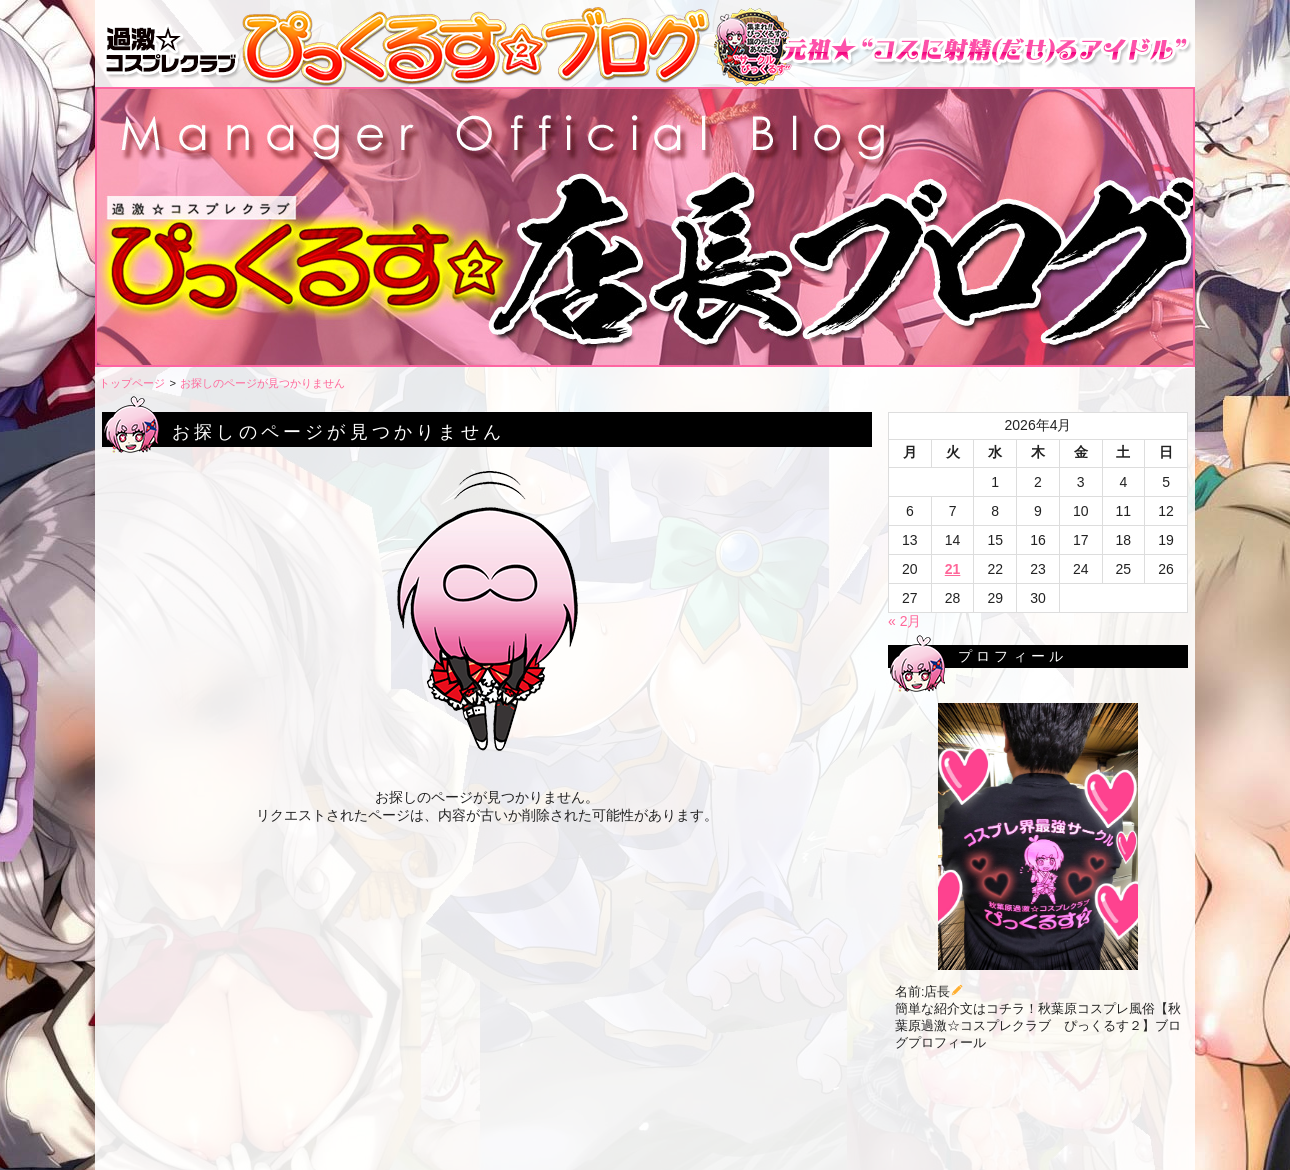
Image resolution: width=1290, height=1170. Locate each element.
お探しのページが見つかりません (262, 383)
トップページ (132, 383)
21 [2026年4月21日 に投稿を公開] (953, 569)
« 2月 (904, 621)
